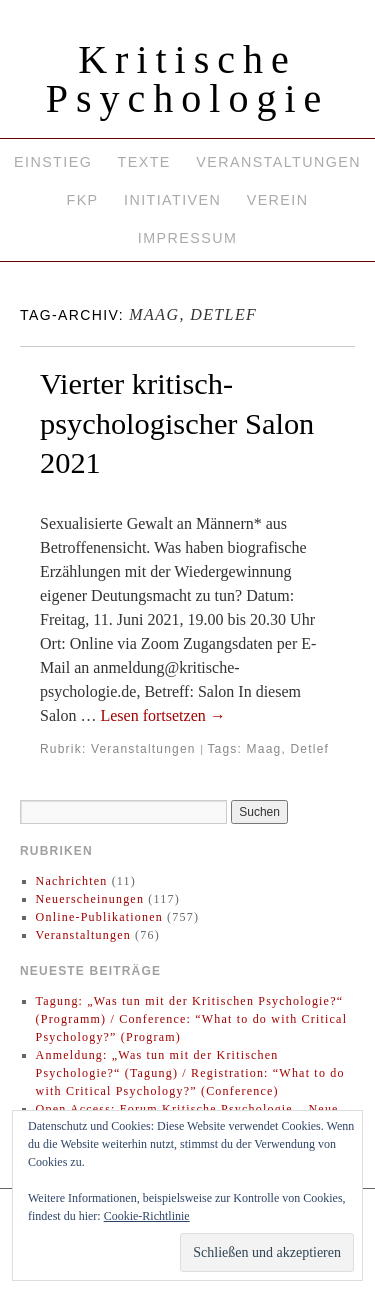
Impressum (187, 238)
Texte (144, 162)
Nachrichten (72, 881)
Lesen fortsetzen (162, 715)
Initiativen (172, 200)
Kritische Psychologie (188, 79)
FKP (82, 200)
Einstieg (53, 162)
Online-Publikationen (99, 917)
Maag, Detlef (288, 749)
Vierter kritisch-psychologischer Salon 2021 (177, 423)
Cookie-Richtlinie (147, 1216)
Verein (278, 200)
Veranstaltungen (278, 162)
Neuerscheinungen (90, 899)
